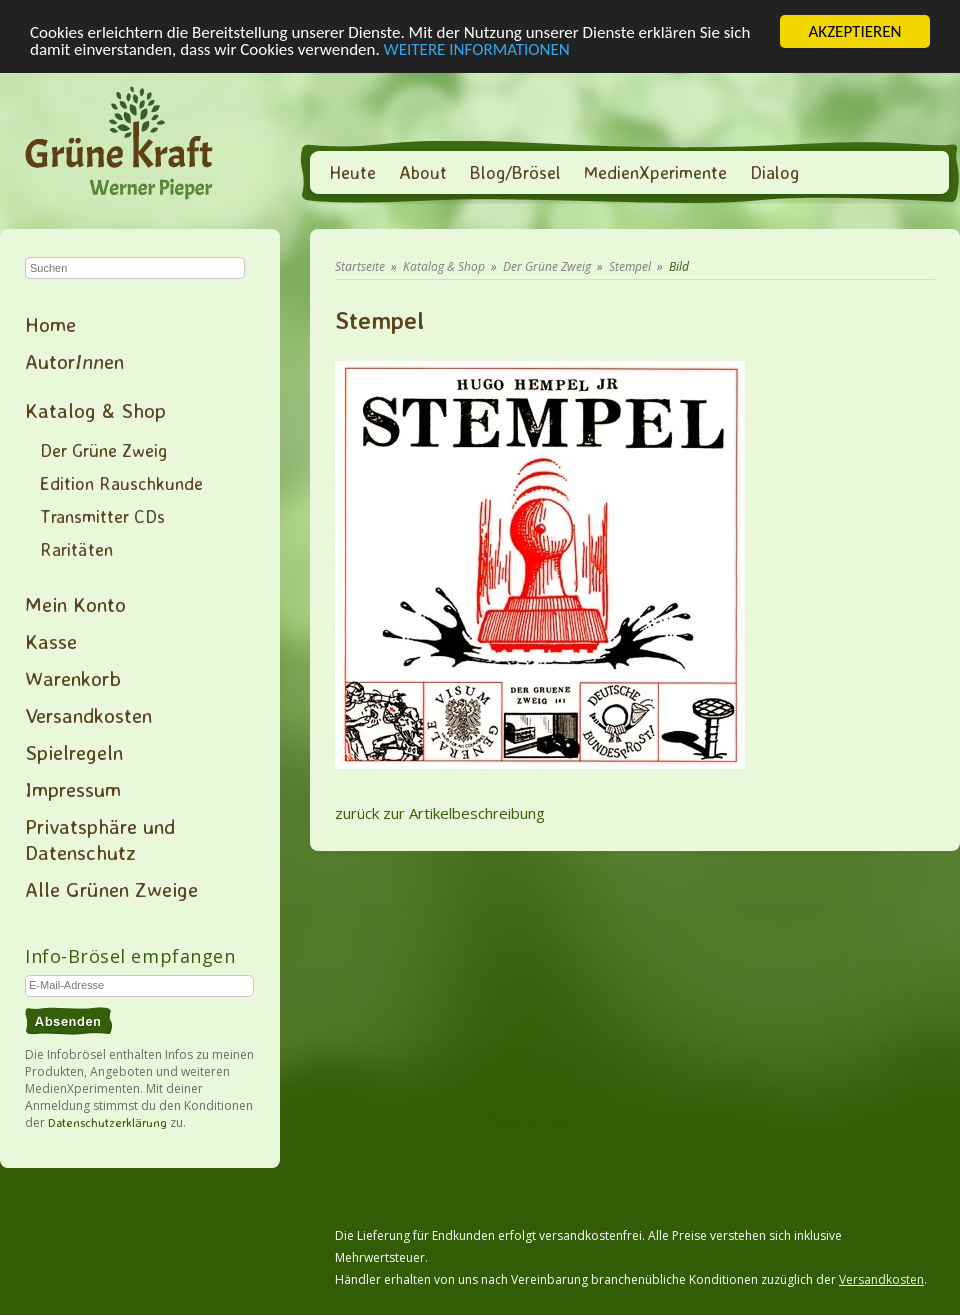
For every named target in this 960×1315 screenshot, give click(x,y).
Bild (679, 266)
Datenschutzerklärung (107, 1122)
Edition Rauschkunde (121, 483)
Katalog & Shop (95, 410)
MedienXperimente (655, 172)
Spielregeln (74, 752)
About (423, 172)
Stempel (630, 266)
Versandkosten (88, 715)
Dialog (774, 172)
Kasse (51, 641)
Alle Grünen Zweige (111, 889)
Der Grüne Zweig (103, 450)
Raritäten (76, 549)
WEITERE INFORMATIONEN (477, 48)
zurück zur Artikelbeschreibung (440, 813)
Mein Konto (75, 604)
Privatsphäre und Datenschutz (100, 839)
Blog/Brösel (515, 172)
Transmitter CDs (102, 516)
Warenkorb (73, 678)
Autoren (74, 361)
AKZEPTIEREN (854, 31)
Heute (352, 172)
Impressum (73, 789)
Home (50, 324)
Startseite (360, 266)
